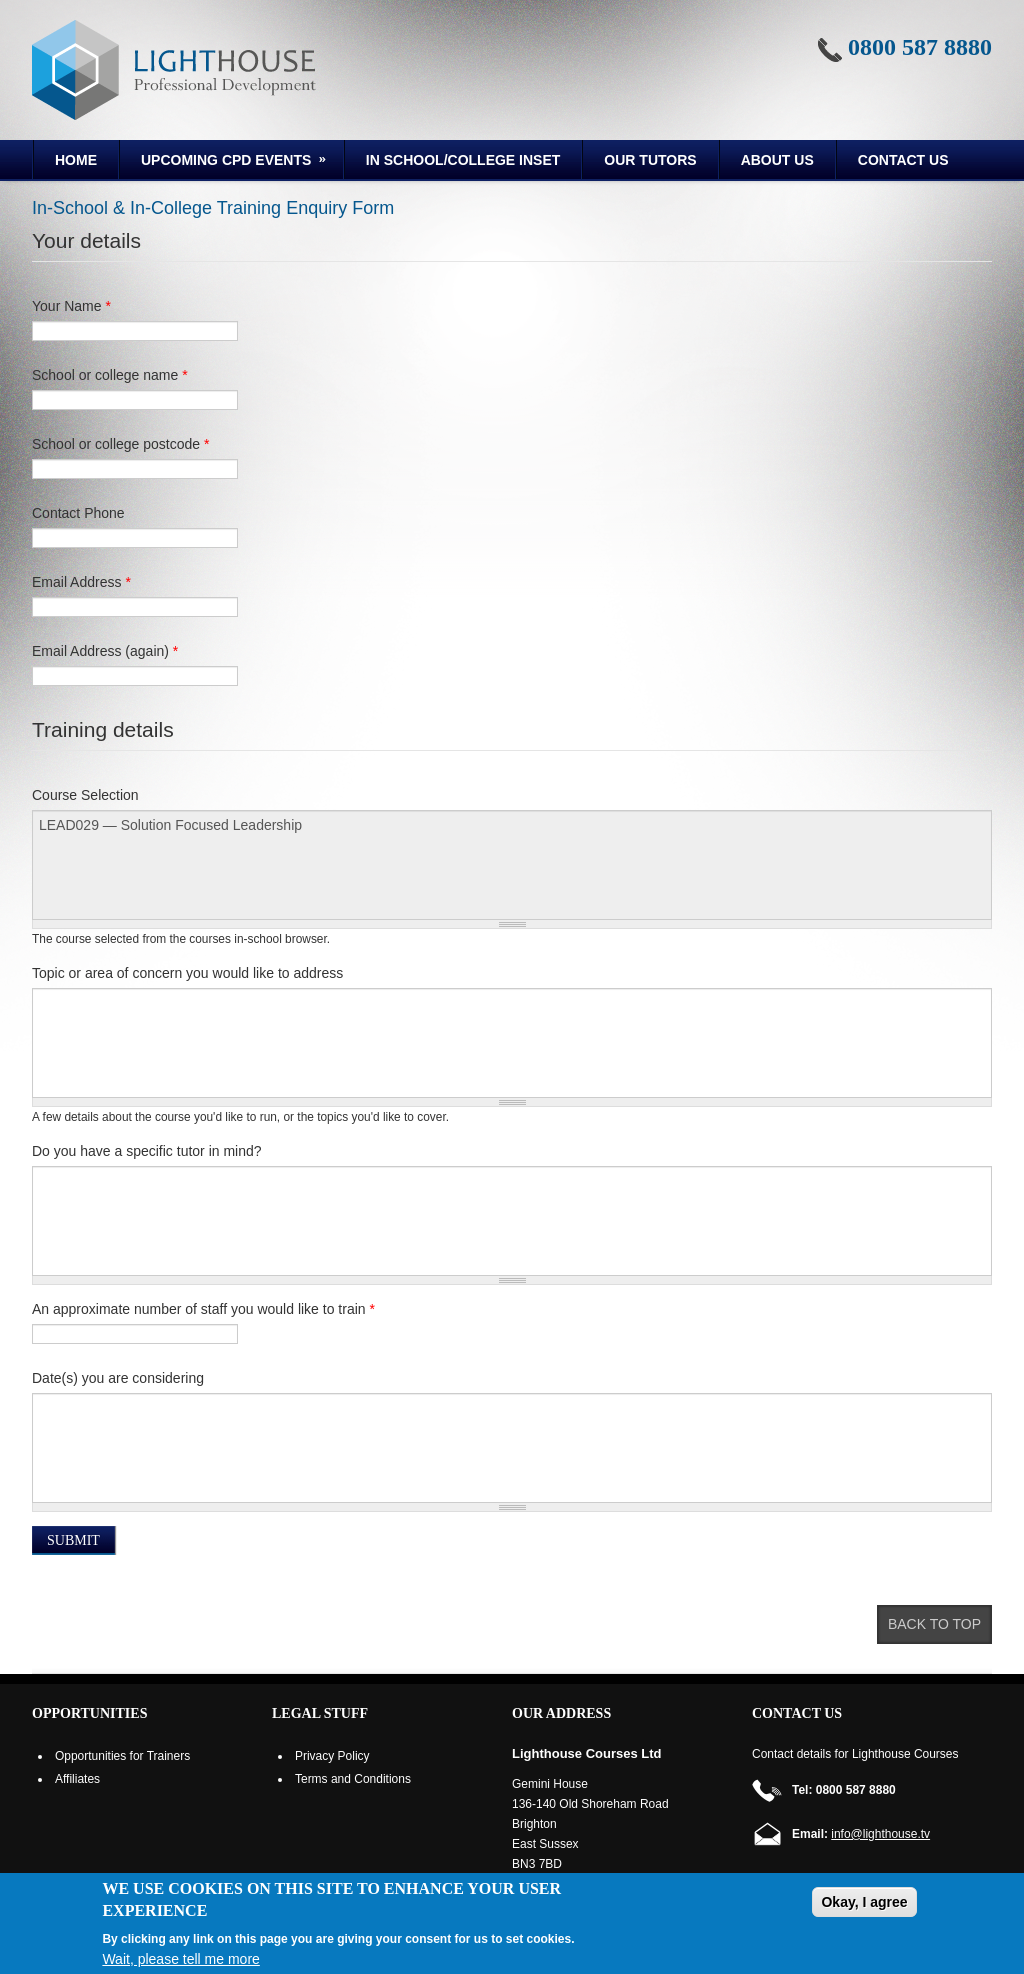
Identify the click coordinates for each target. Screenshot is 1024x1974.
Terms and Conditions (353, 1779)
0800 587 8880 (920, 47)
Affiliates (77, 1779)
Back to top (934, 1624)
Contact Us (903, 160)
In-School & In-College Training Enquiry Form (213, 208)
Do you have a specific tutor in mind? (147, 1151)
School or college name (110, 375)
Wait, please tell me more (180, 1959)
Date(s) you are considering (118, 1378)
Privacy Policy (332, 1756)
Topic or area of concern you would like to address (187, 973)
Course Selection (85, 795)
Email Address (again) (105, 651)
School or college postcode (120, 444)
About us (777, 160)
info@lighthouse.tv (880, 1834)
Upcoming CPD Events (224, 163)
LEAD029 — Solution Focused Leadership (512, 865)
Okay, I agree (864, 1902)
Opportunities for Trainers (122, 1756)
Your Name (71, 306)
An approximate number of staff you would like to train (203, 1309)
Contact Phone (78, 513)
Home (76, 160)
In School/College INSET (463, 160)
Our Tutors (650, 160)
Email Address (81, 582)
